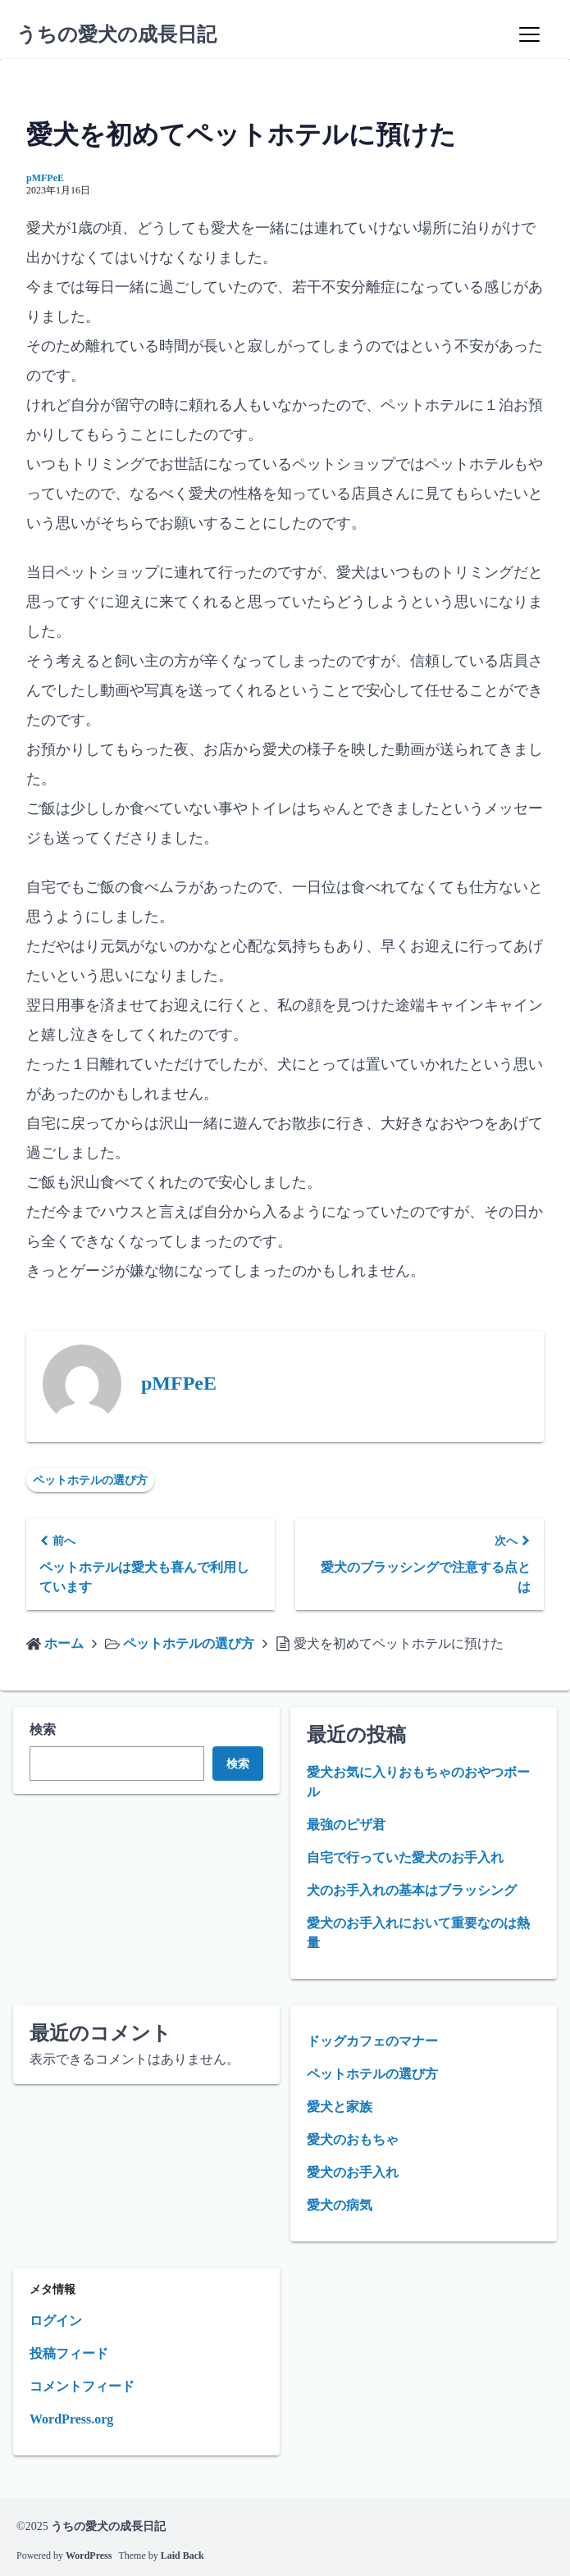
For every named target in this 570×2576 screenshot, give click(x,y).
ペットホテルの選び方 (90, 1480)
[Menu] (529, 34)
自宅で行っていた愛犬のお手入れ (405, 1857)
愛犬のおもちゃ (353, 2139)
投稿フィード (69, 2353)
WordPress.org (71, 2419)
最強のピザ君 (346, 1825)
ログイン (56, 2321)
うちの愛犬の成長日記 (116, 34)
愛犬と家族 (339, 2107)
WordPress (89, 2555)
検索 (43, 1729)
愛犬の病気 (339, 2205)
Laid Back (182, 2555)
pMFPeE (45, 178)
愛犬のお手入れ (353, 2172)
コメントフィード (82, 2386)
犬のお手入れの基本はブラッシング (412, 1890)
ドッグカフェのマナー (372, 2041)
